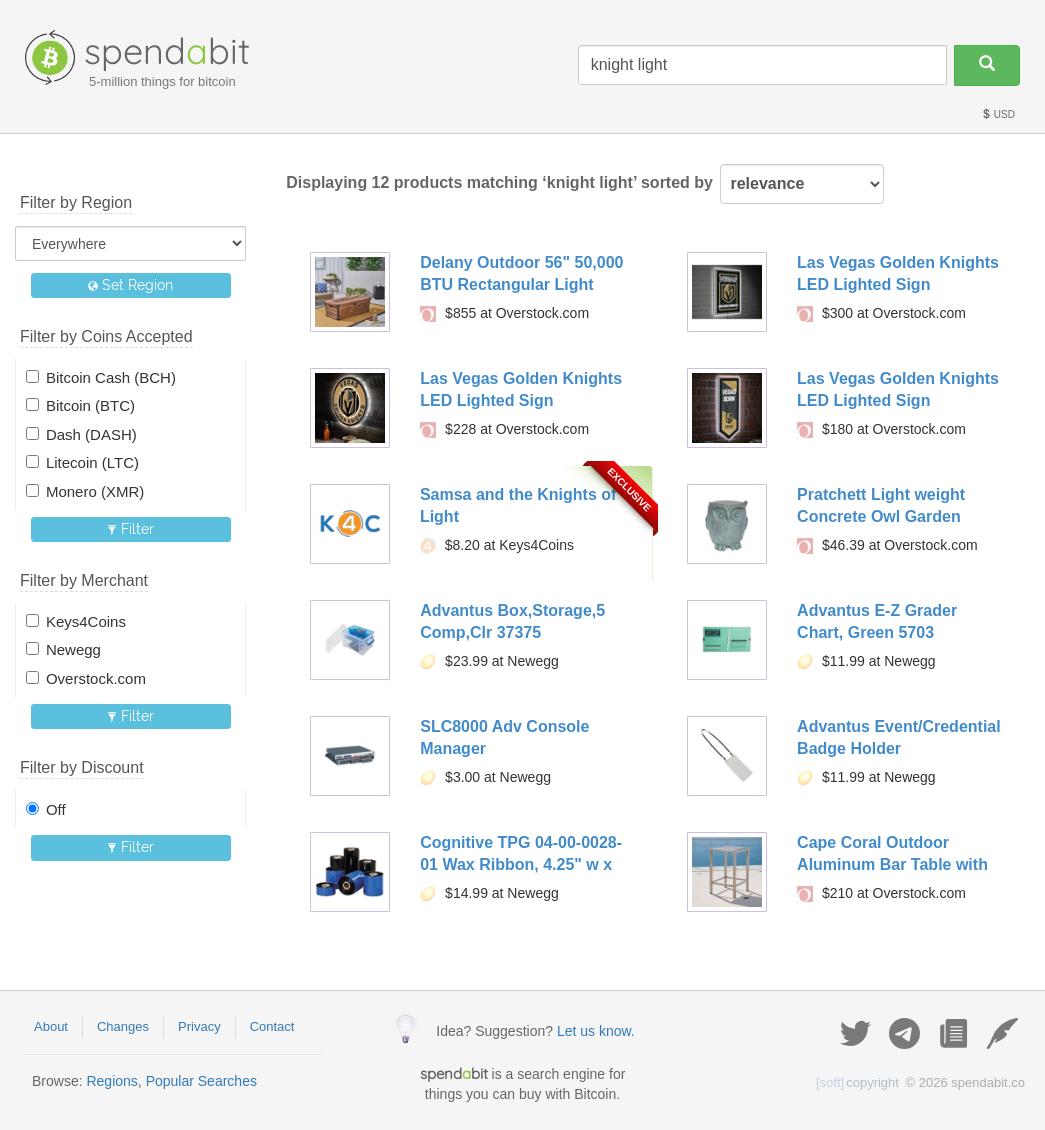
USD (998, 114)
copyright (857, 1082)
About (51, 1026)
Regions (111, 1081)
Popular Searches (201, 1081)
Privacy (199, 1026)
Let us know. (596, 1031)
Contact (272, 1026)
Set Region (130, 285)
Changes (123, 1026)
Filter (130, 529)
